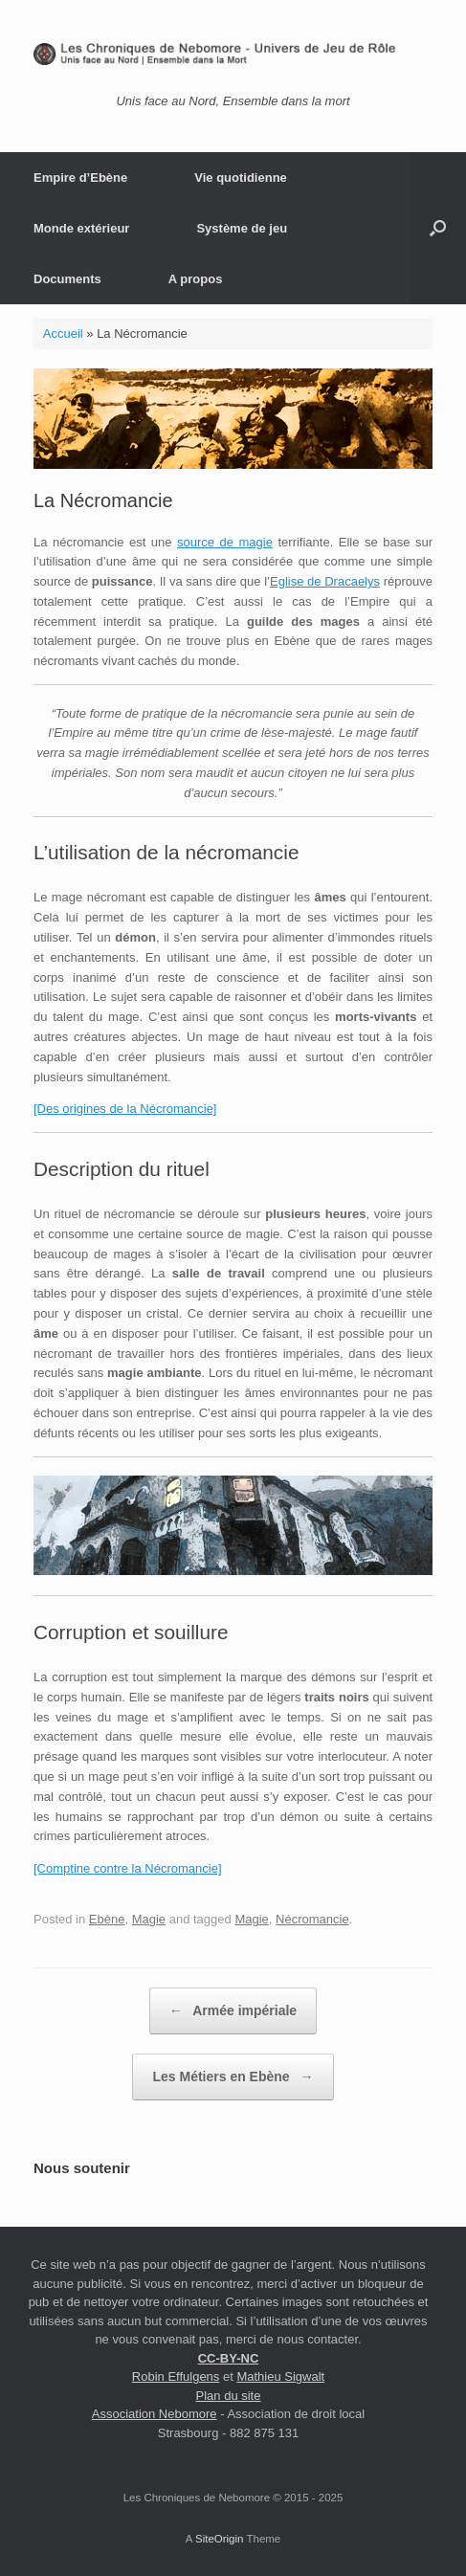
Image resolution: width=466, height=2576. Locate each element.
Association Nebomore (154, 2414)
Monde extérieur (81, 228)
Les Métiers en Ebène (232, 2077)
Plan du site (228, 2395)
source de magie (225, 542)
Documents (67, 279)
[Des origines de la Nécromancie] (124, 1108)
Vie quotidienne (240, 177)
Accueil (63, 333)
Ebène (107, 1919)
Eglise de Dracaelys (325, 581)
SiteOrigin (219, 2538)
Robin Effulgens (176, 2376)
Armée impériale (233, 2011)
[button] (438, 228)
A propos (195, 279)
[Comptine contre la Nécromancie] (127, 1868)
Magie (149, 1919)
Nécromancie (312, 1919)
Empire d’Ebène (80, 177)
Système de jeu (241, 228)
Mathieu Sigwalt (280, 2376)
